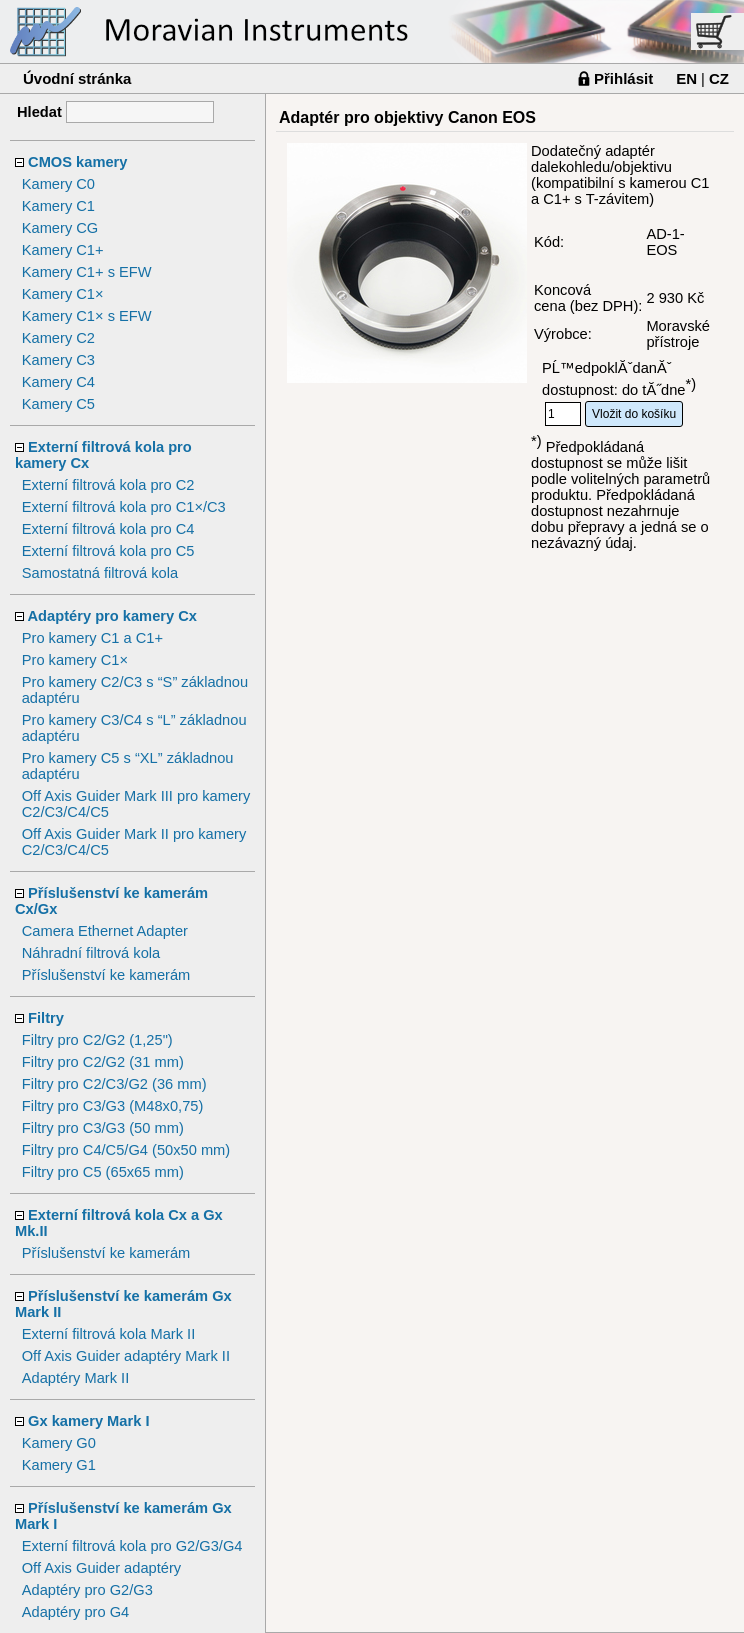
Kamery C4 (58, 382)
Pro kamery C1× (75, 660)
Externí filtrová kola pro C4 (108, 529)
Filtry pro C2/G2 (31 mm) (103, 1062)
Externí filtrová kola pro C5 (108, 551)
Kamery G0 (59, 1443)
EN (686, 78)
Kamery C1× (63, 294)
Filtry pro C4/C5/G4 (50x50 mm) (126, 1150)
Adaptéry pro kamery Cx (112, 616)
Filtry (46, 1018)
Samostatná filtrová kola (100, 573)
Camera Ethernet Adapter (105, 931)
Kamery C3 (58, 360)
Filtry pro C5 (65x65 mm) (103, 1172)
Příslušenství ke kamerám (106, 975)
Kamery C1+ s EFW (87, 272)
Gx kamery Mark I (88, 1421)
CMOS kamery (77, 162)
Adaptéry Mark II (76, 1378)
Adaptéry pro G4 (76, 1612)
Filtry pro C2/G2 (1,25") (97, 1040)
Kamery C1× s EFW (87, 316)
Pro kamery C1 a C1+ (92, 638)
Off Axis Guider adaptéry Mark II (126, 1356)
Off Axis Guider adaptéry (101, 1568)
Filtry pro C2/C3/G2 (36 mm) (114, 1084)
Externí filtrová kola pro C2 (108, 485)
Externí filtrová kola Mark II (109, 1334)
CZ (719, 78)
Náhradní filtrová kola (91, 953)
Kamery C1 (58, 206)
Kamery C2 (58, 338)
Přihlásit (623, 78)
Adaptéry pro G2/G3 (87, 1590)
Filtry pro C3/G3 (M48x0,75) (113, 1106)
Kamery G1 (59, 1465)
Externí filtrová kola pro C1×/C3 (124, 507)
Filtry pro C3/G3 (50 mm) (103, 1128)
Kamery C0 (58, 184)
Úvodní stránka (77, 78)
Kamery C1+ (63, 250)
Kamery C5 (58, 404)
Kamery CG (60, 228)
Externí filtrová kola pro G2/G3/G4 (132, 1546)
